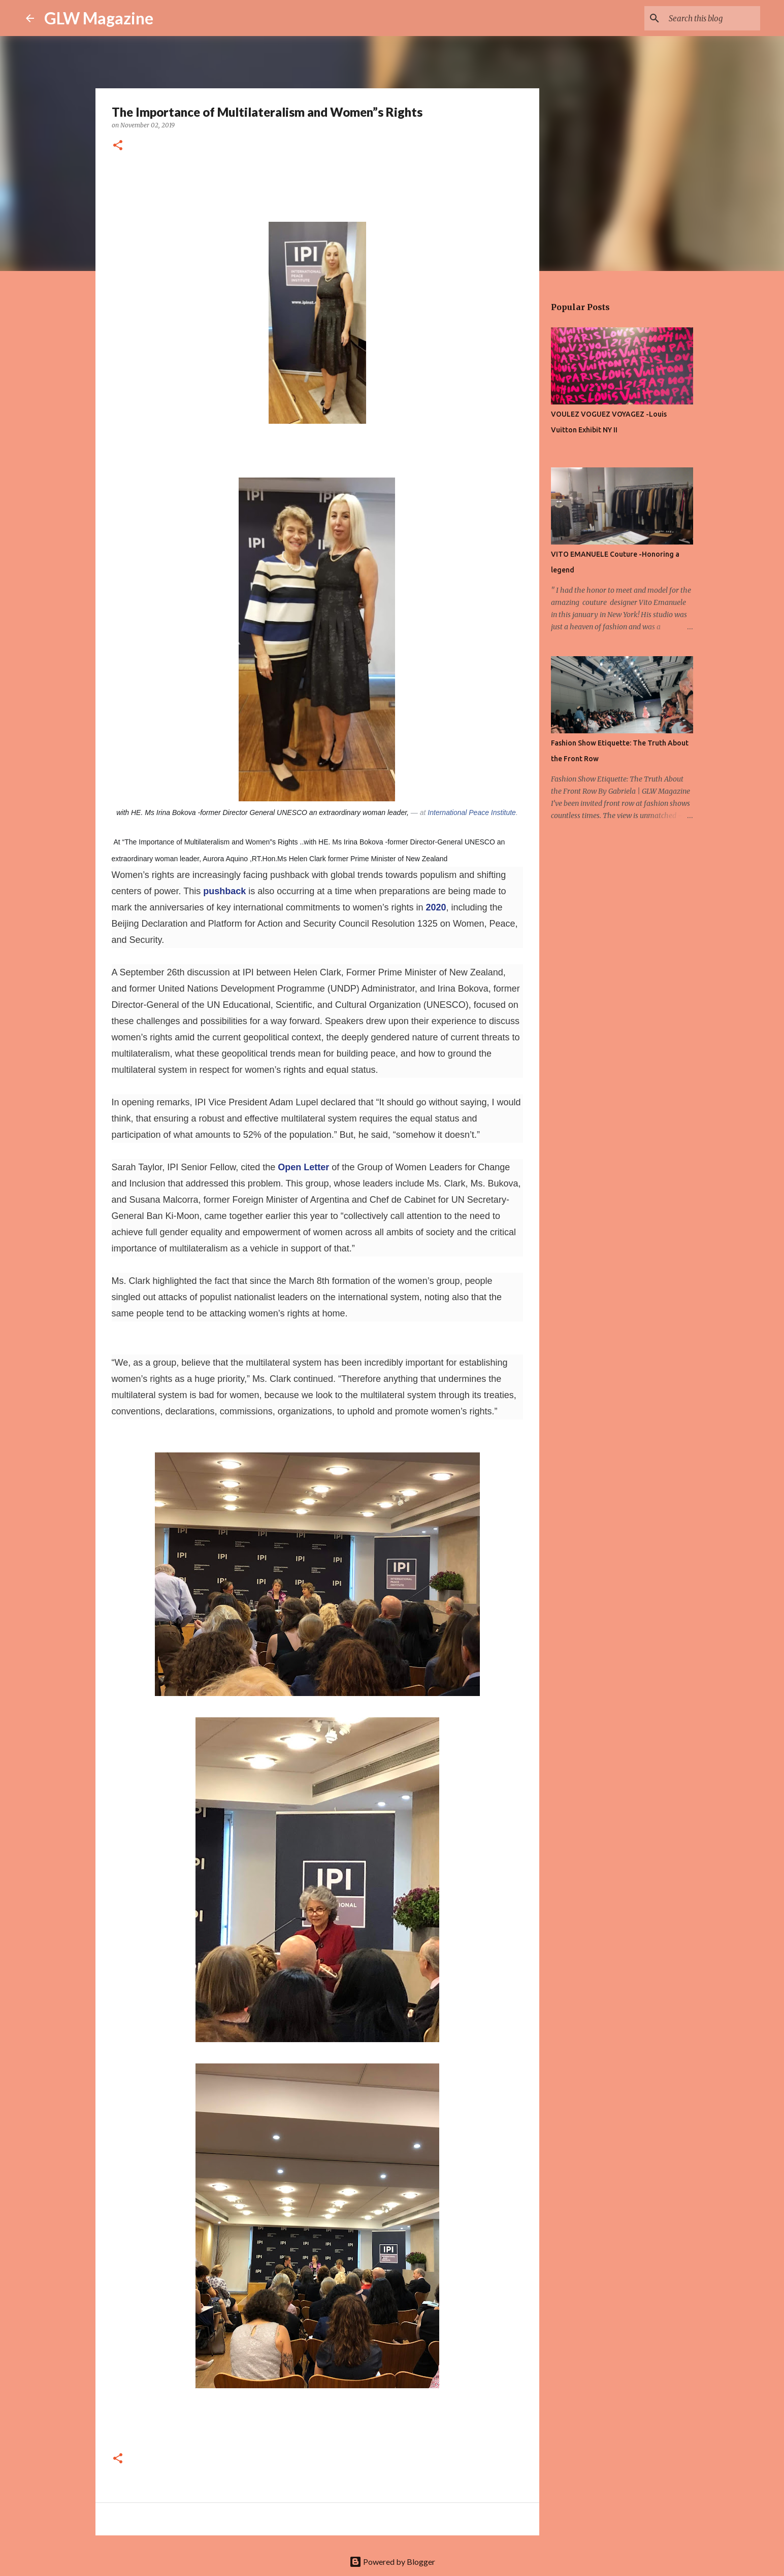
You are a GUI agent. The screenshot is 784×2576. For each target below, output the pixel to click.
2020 (436, 907)
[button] (118, 146)
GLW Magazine (98, 18)
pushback (224, 891)
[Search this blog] (707, 18)
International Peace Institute (472, 812)
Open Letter (303, 1167)
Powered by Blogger (392, 2561)
